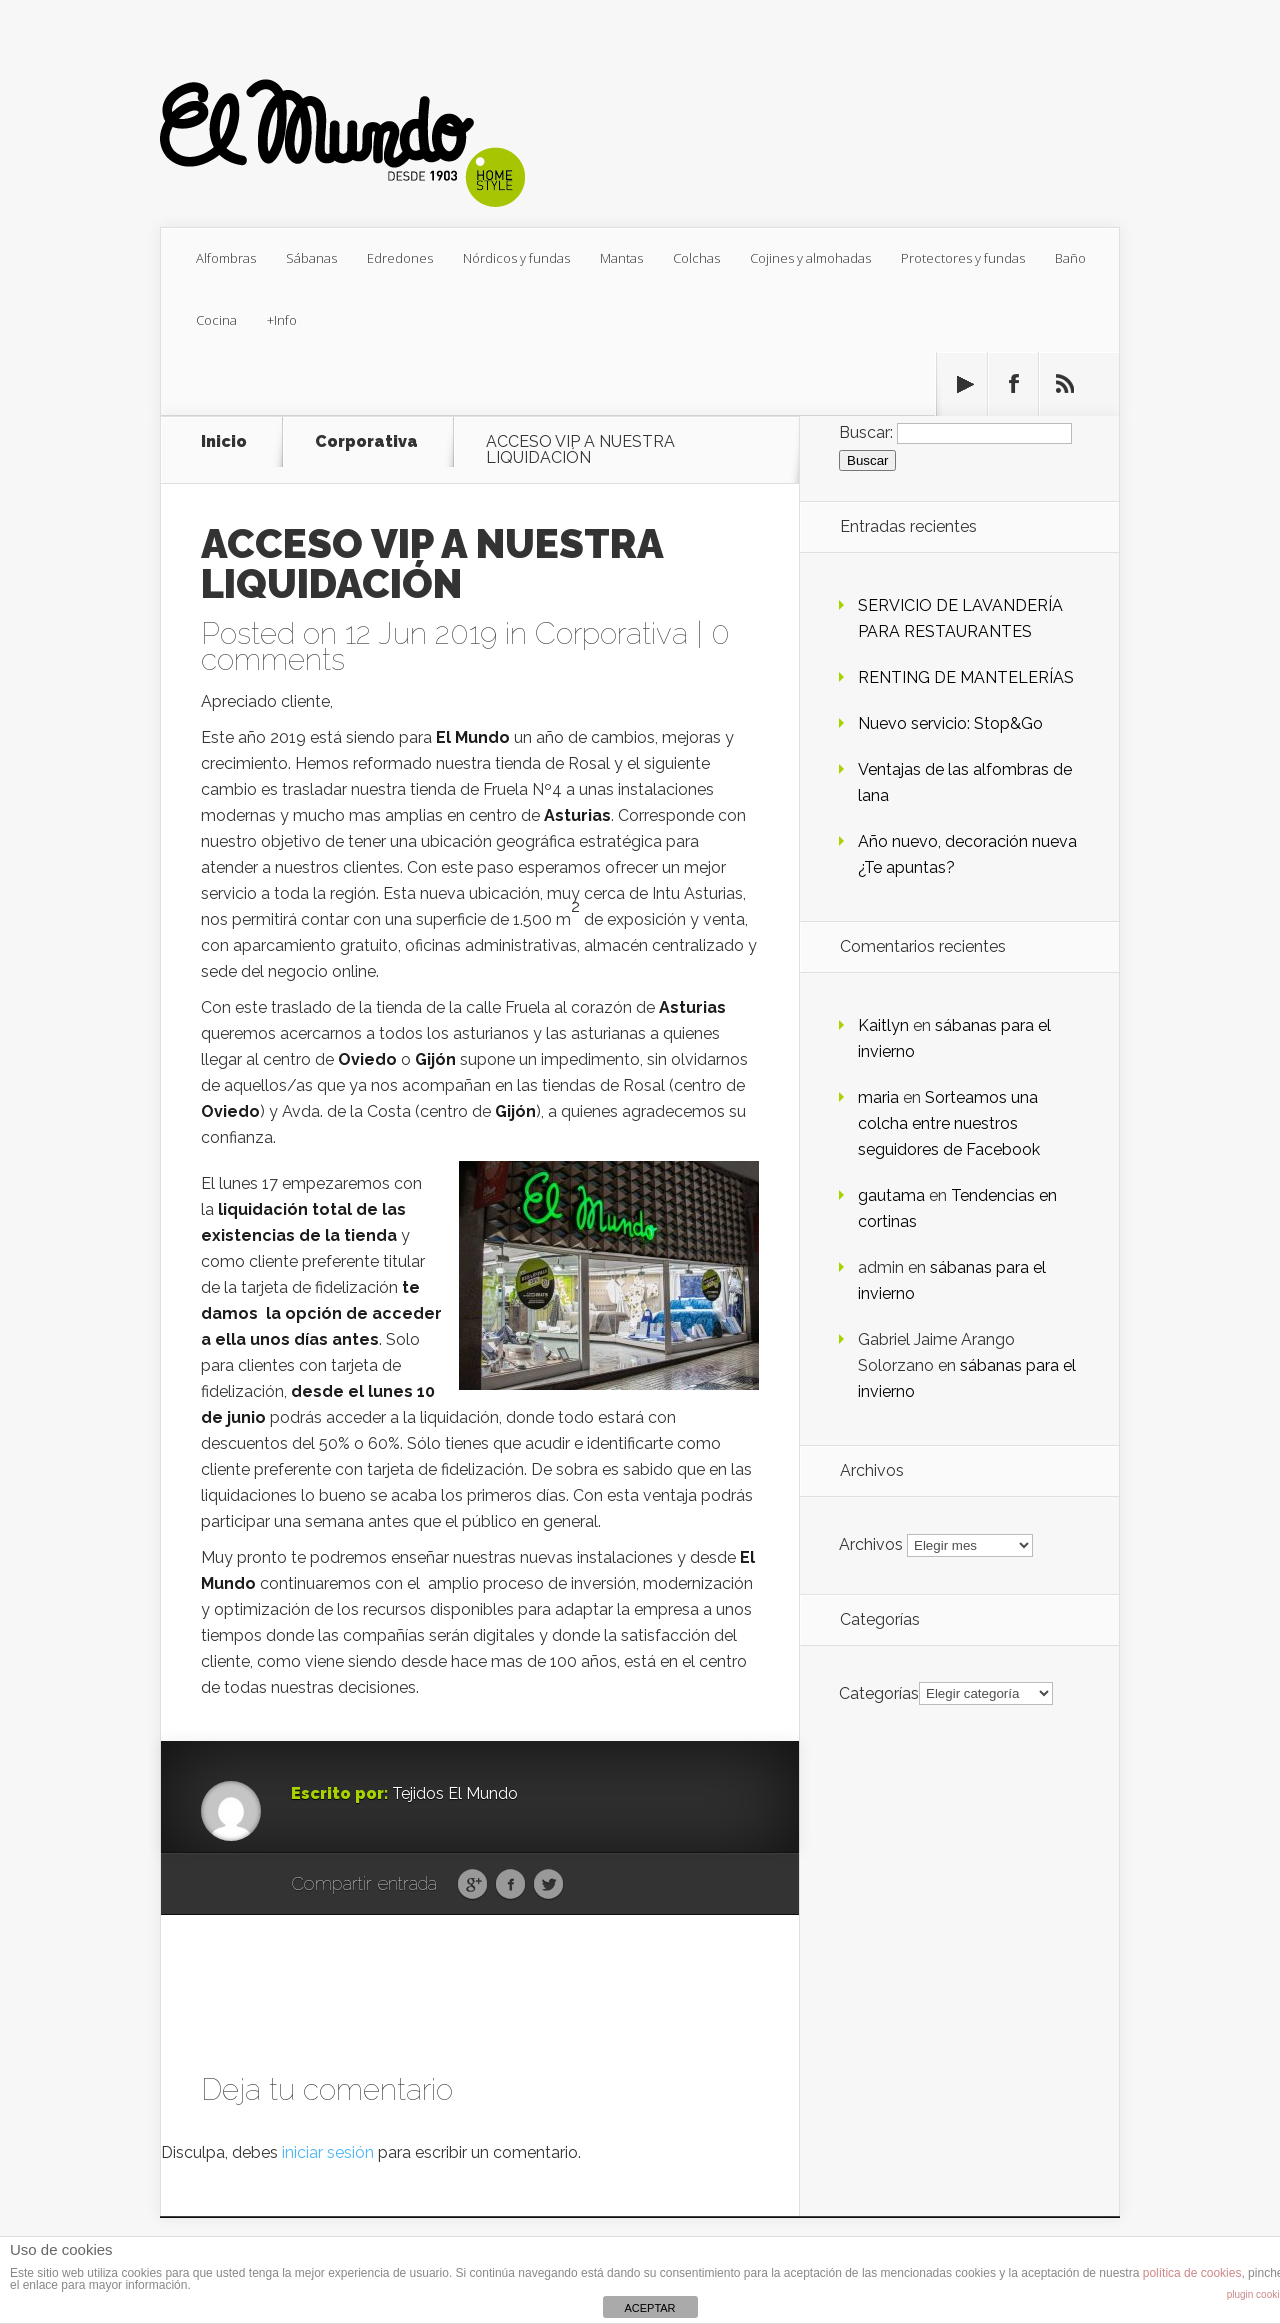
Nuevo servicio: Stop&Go (950, 723)
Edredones (400, 258)
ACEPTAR (649, 2308)
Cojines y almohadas (810, 258)
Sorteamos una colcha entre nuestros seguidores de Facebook (949, 1123)
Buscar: (866, 432)
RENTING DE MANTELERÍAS (966, 677)
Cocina (216, 320)
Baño (1070, 258)
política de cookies (1192, 2273)
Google (472, 1885)
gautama (891, 1195)
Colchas (696, 258)
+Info (282, 320)
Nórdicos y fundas (516, 258)
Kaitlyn (883, 1025)
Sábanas (311, 258)
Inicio (224, 442)
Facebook (510, 1885)
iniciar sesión (328, 2152)
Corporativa (366, 442)
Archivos (871, 1544)
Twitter (548, 1885)
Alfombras (226, 258)
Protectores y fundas (963, 258)
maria (878, 1097)
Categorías (879, 1692)
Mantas (621, 258)
